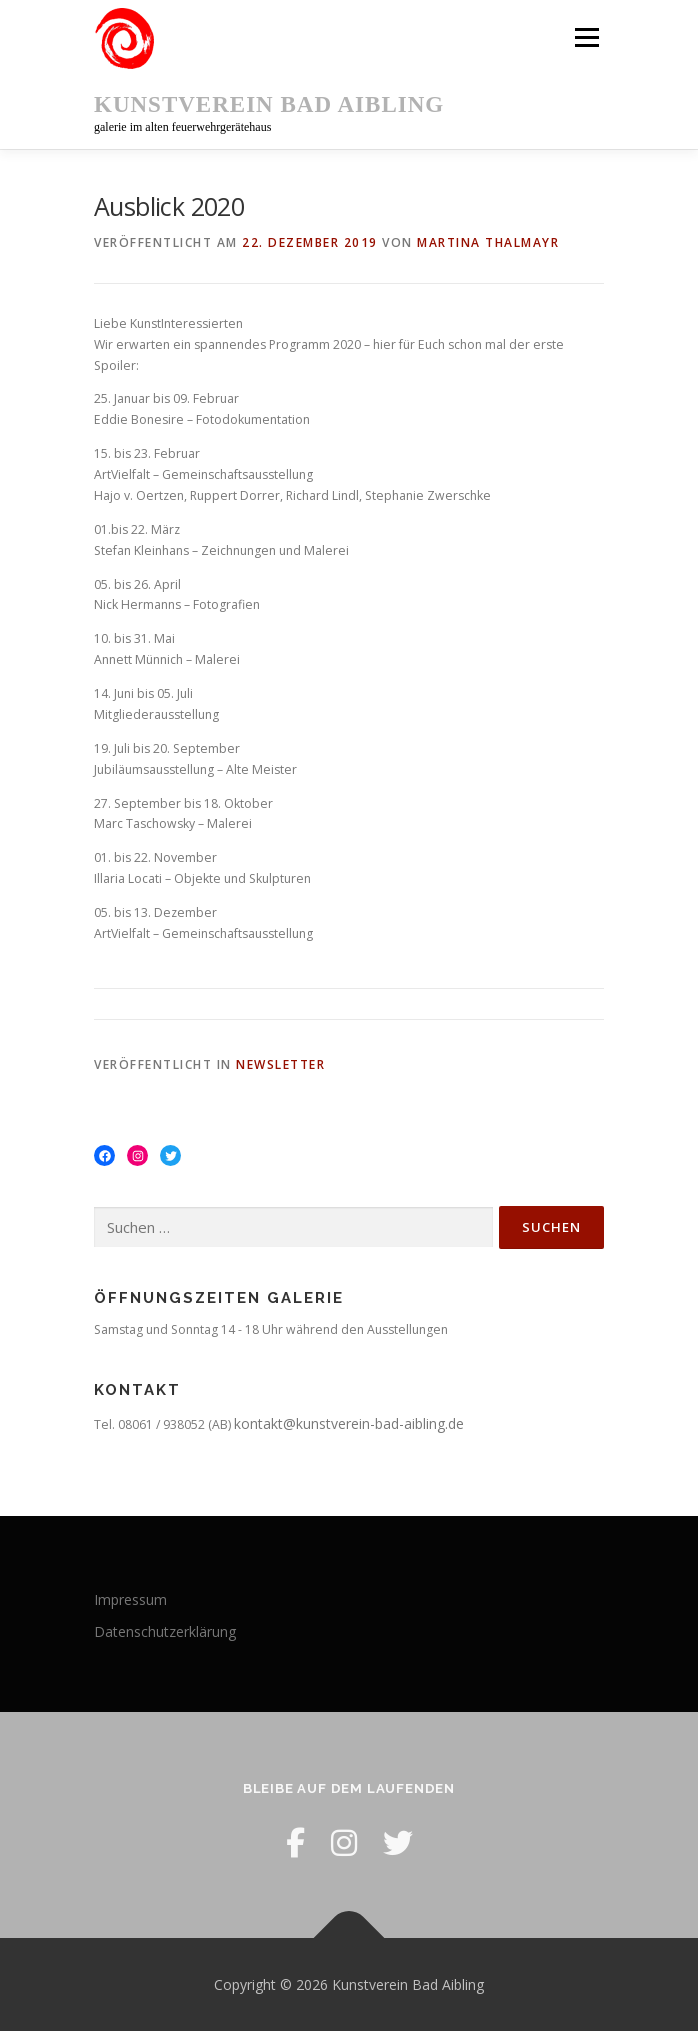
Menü (585, 37)
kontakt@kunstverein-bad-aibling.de (349, 1423)
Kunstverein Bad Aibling (269, 104)
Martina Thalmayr (488, 242)
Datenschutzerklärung (165, 1631)
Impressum (130, 1599)
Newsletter (280, 1064)
